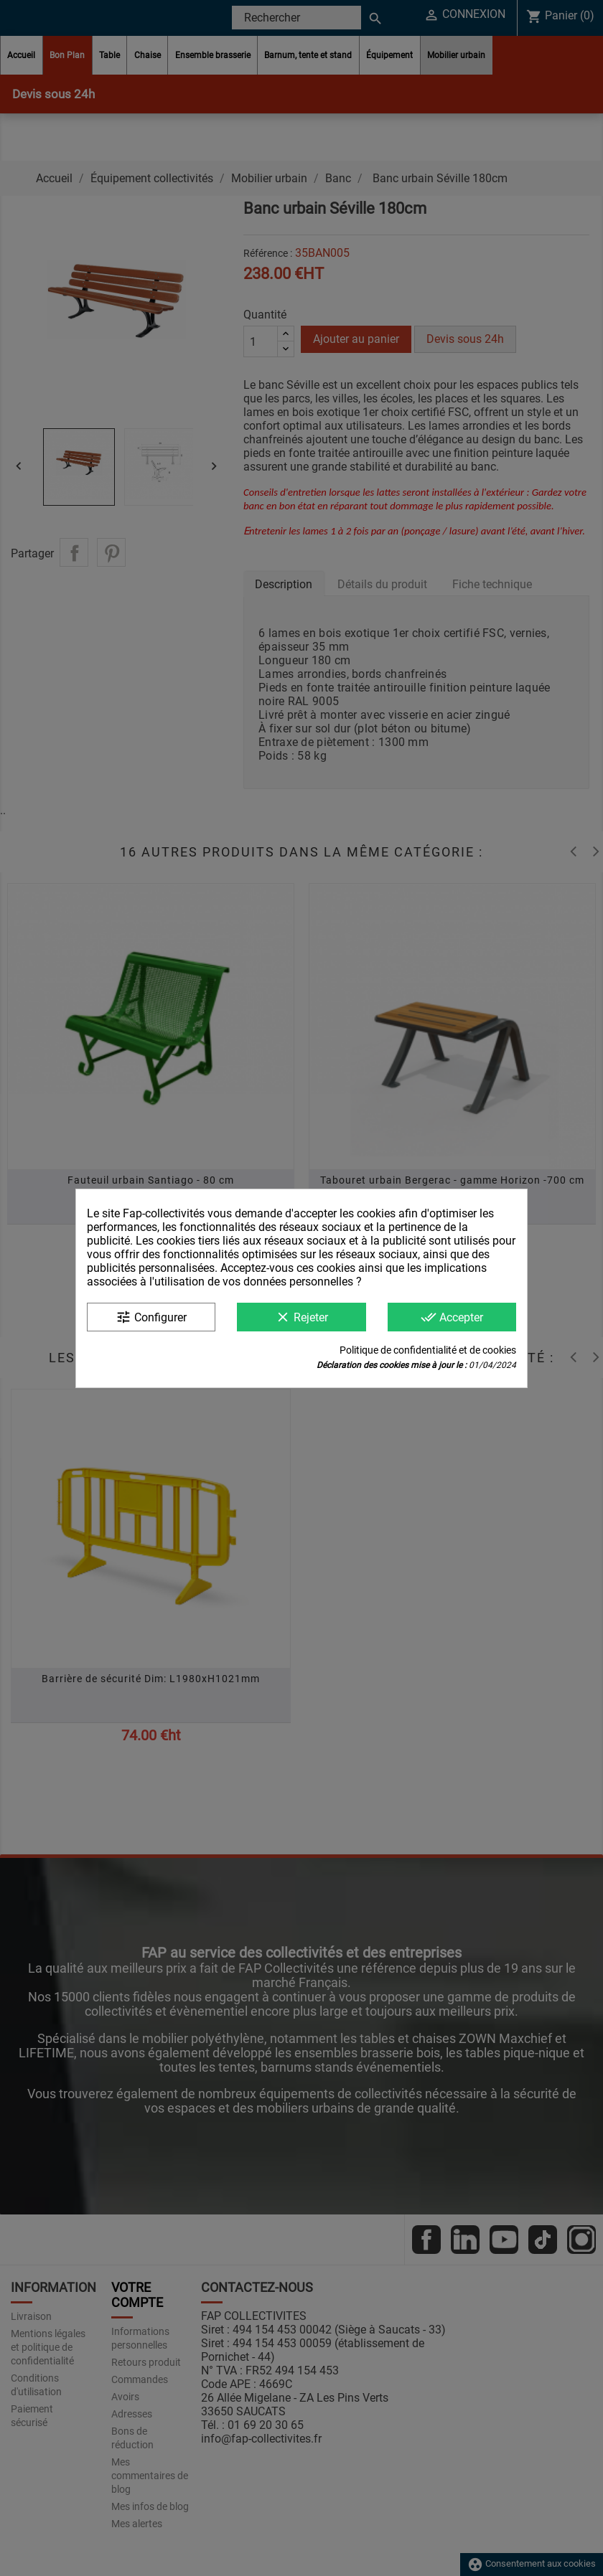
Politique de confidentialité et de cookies (428, 1350)
